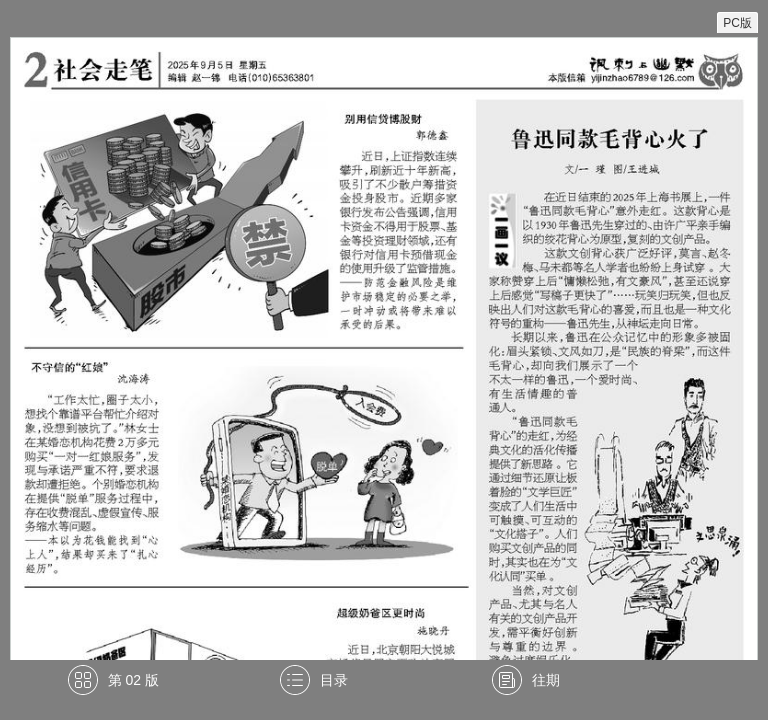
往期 (546, 680)
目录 (334, 680)
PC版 (737, 23)
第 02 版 (133, 680)
